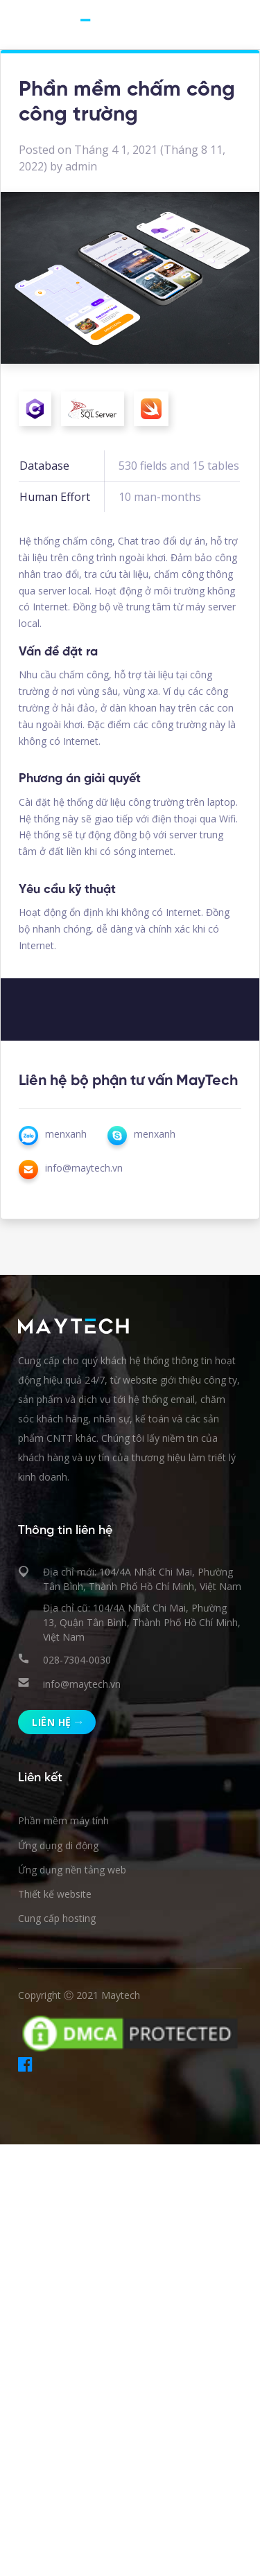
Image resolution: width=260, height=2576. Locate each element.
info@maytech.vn (82, 1684)
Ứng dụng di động (58, 1845)
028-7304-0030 (77, 1659)
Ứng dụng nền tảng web (72, 1869)
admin (81, 166)
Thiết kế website (55, 1893)
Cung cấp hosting (57, 1918)
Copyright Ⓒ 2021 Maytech (79, 1995)
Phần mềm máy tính (63, 1820)
